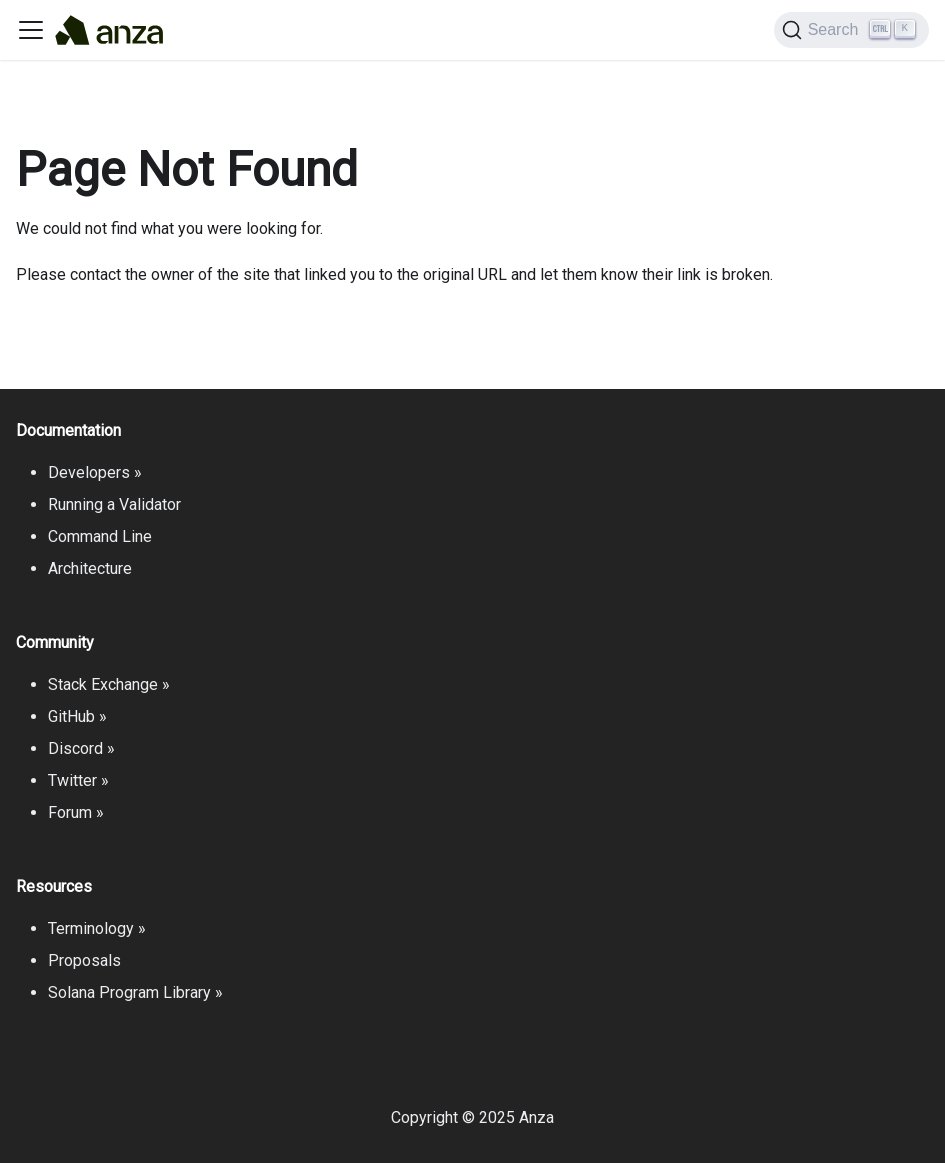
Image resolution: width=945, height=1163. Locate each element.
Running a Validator (114, 504)
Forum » (76, 812)
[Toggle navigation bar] (31, 30)
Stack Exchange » (109, 684)
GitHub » (77, 716)
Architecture (90, 568)
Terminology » (97, 928)
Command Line (100, 536)
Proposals (84, 960)
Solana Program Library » (135, 992)
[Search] (851, 30)
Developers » (95, 472)
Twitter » (78, 780)
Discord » (81, 748)
